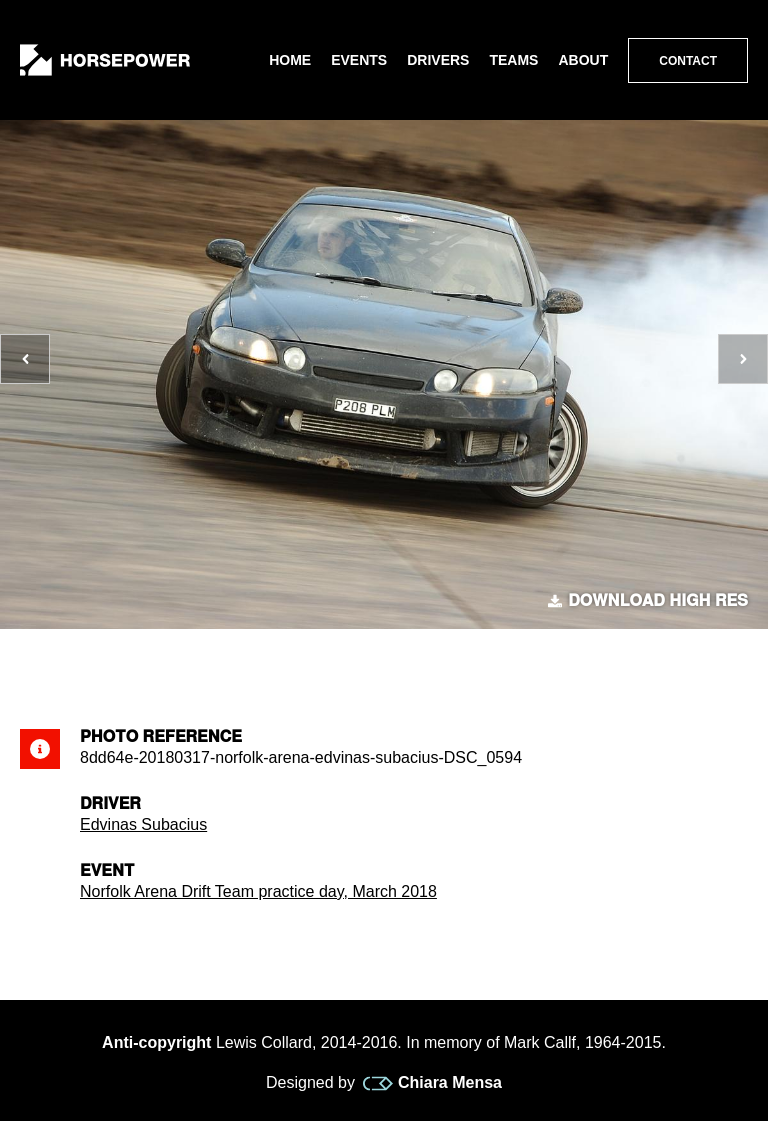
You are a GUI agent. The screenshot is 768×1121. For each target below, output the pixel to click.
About (583, 60)
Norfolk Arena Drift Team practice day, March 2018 (258, 891)
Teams (513, 60)
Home (290, 60)
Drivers (438, 60)
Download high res (648, 601)
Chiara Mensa (432, 1083)
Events (359, 60)
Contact (688, 61)
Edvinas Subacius (143, 824)
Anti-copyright (156, 1042)
